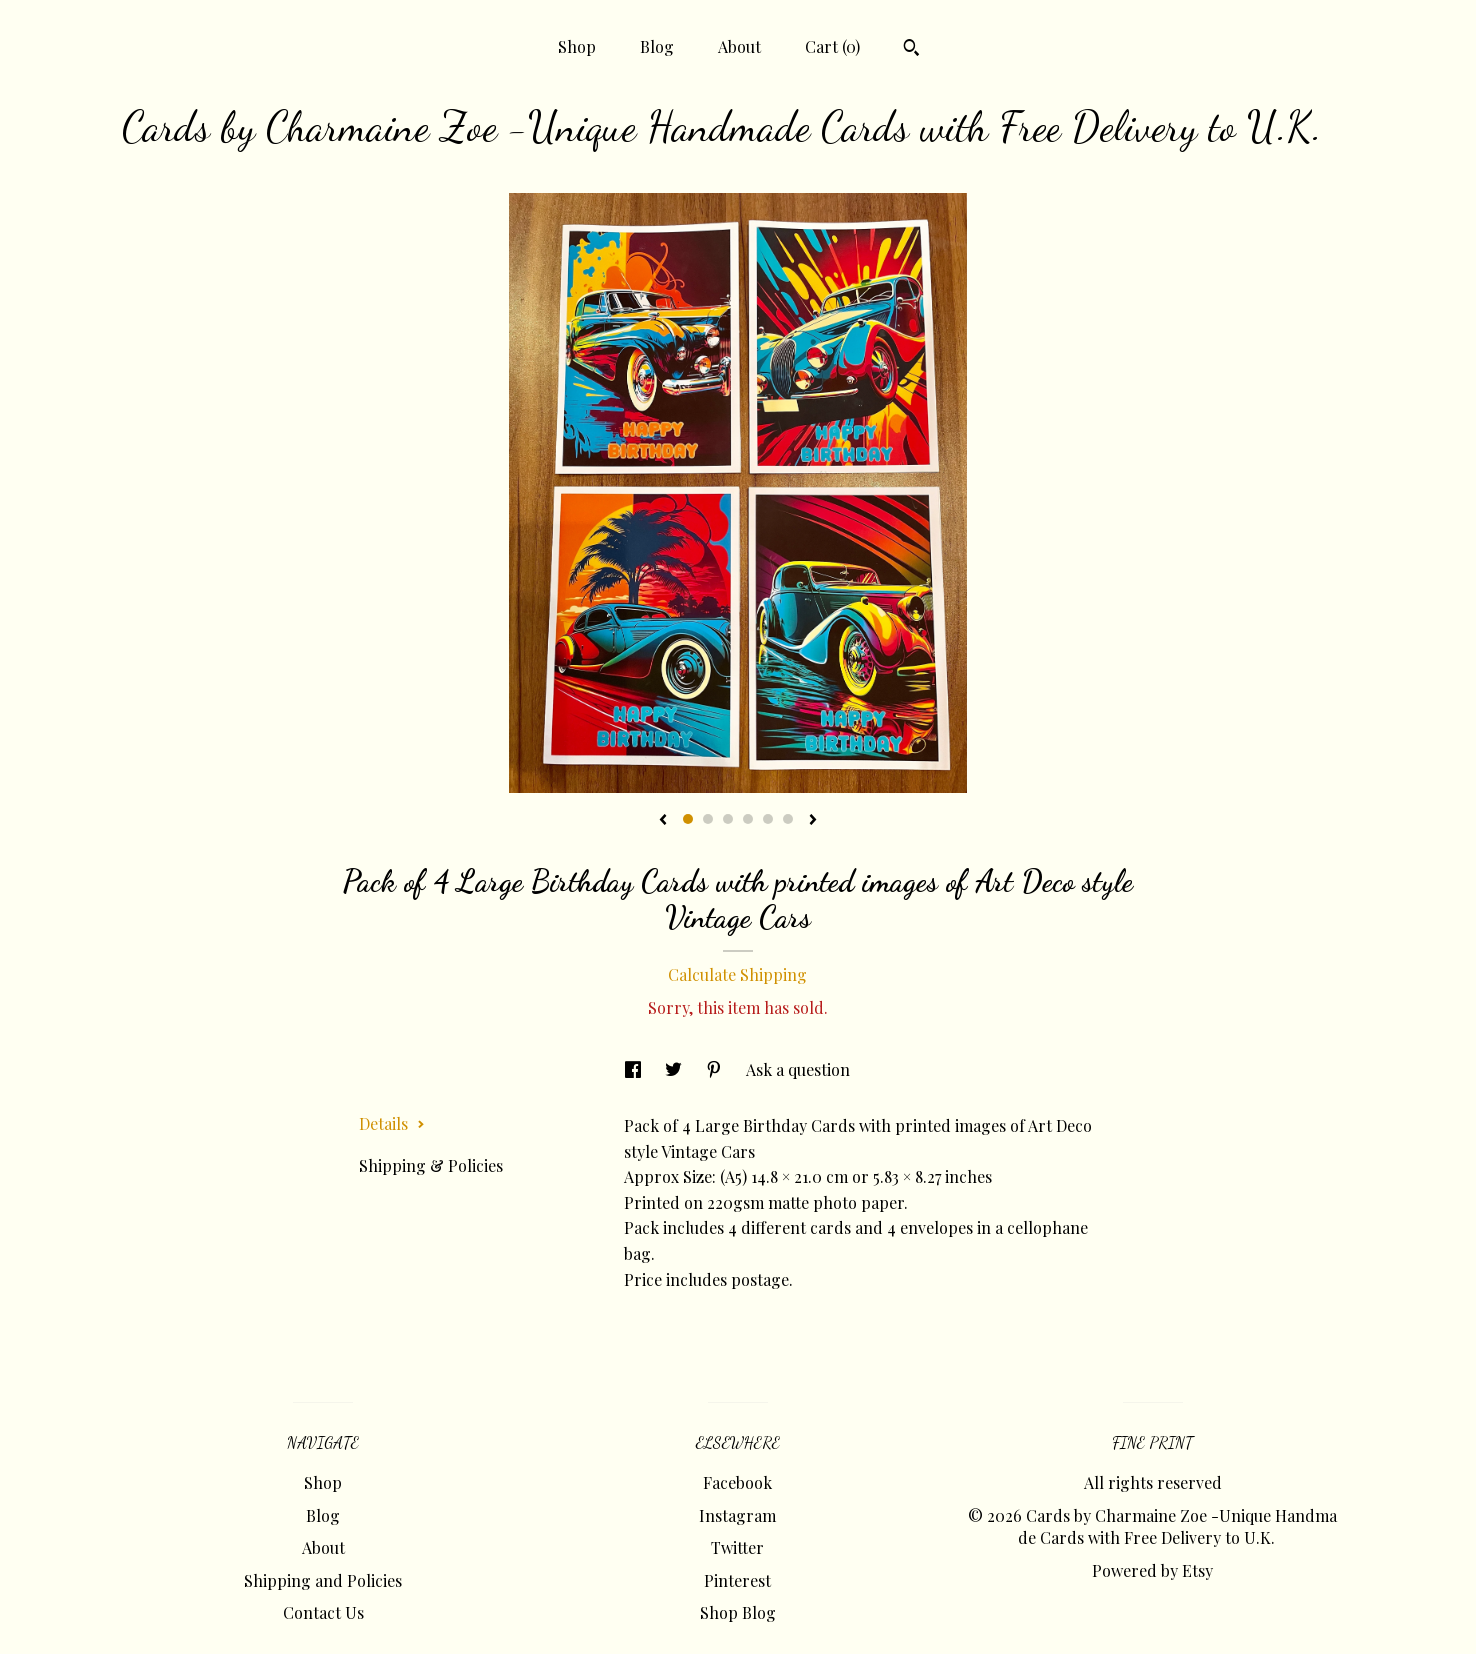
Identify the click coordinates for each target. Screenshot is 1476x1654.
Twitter (737, 1547)
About (739, 46)
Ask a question (798, 1069)
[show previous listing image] (663, 821)
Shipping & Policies (431, 1165)
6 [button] (788, 819)
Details (392, 1123)
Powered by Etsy (1152, 1570)
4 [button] (748, 819)
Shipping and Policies (323, 1580)
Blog (657, 46)
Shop (577, 46)
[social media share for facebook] (635, 1069)
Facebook (737, 1482)
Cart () (832, 46)
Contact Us (323, 1612)
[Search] (911, 50)
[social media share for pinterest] (716, 1069)
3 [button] (728, 819)
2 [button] (708, 819)
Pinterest (737, 1580)
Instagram (737, 1515)
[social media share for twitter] (675, 1069)
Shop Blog (738, 1612)
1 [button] (688, 819)
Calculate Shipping (737, 974)
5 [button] (768, 819)
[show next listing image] (813, 821)
